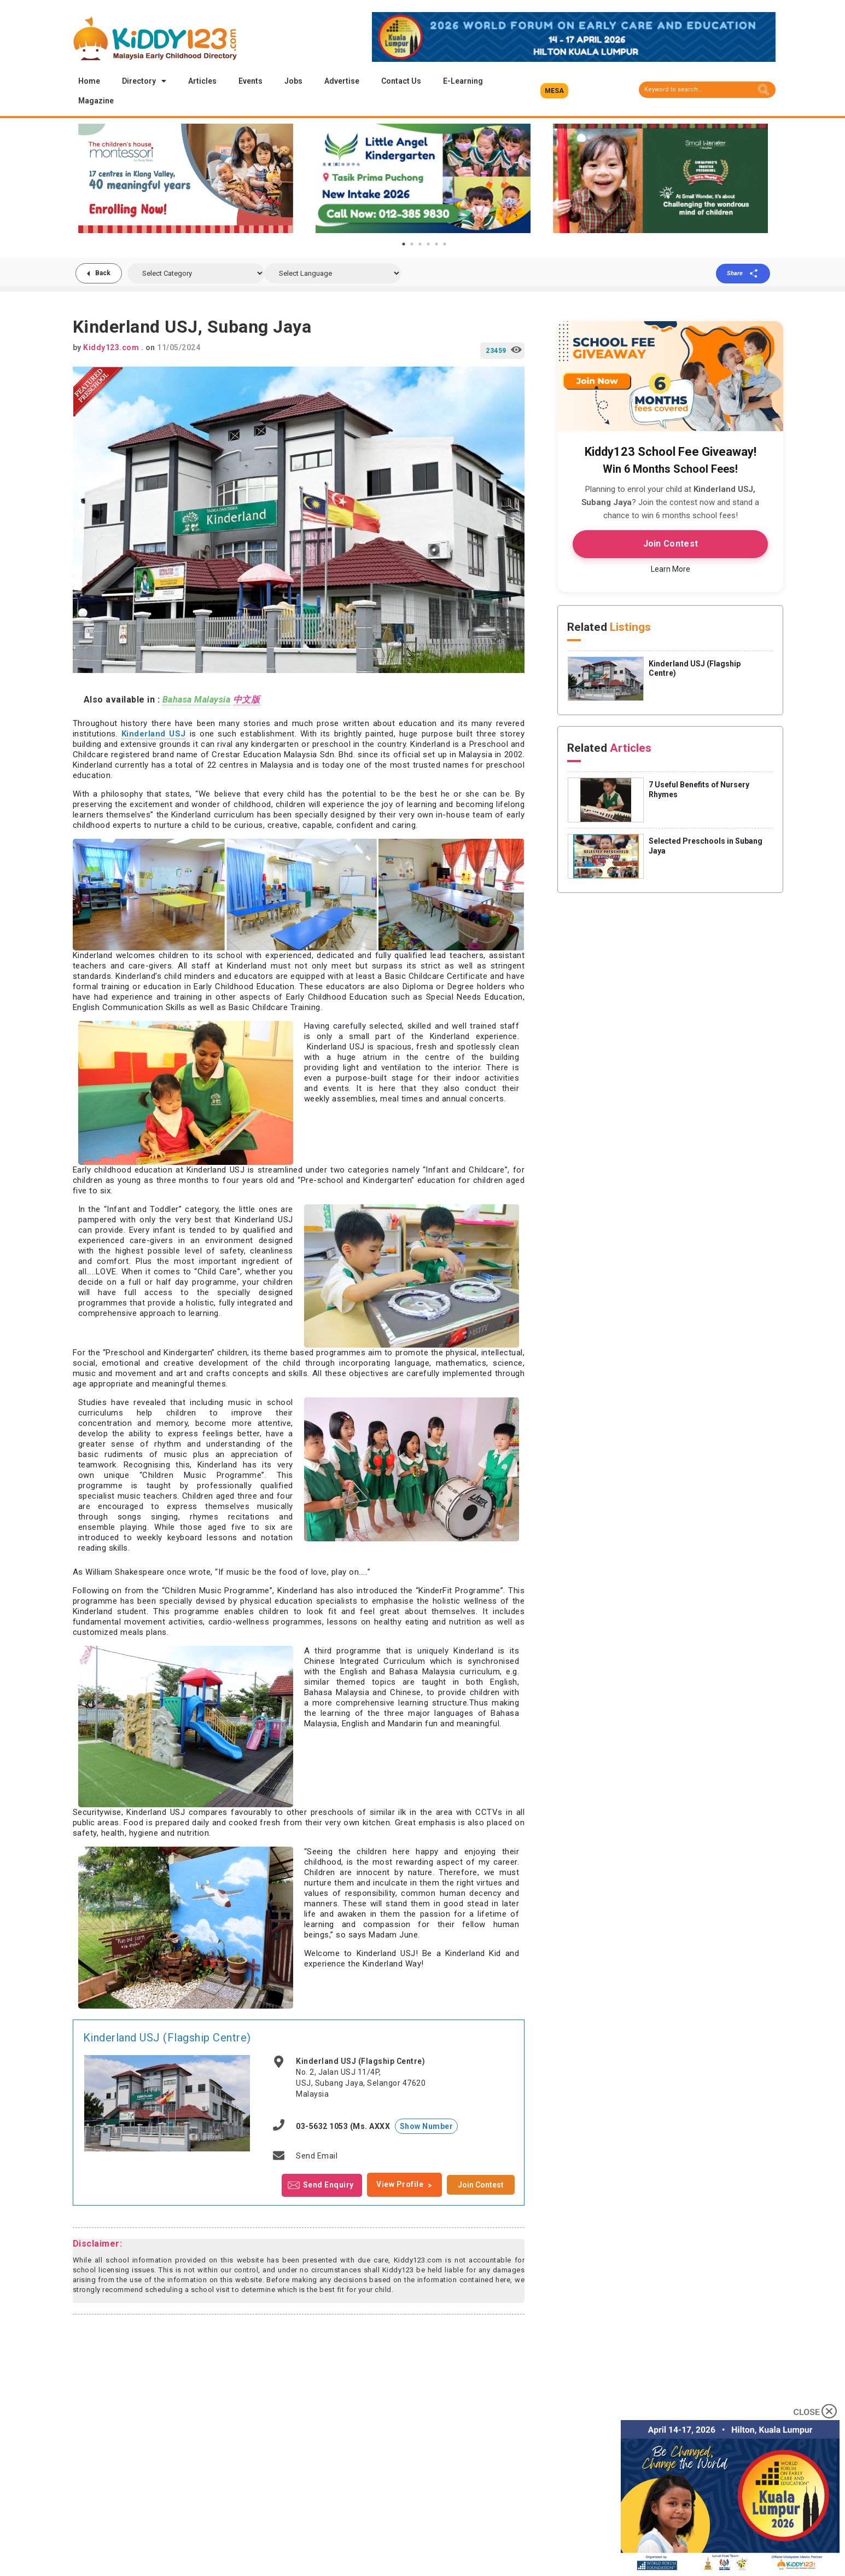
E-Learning (463, 81)
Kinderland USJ (153, 734)
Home (89, 81)
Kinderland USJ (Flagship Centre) (167, 2037)
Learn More (670, 569)
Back (102, 273)
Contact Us (401, 81)
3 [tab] (420, 244)
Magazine (96, 100)
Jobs (293, 81)
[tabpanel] (186, 178)
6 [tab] (444, 244)
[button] (554, 90)
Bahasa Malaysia (196, 699)
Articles (202, 81)
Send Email (316, 2155)
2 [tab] (411, 244)
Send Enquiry (328, 2184)
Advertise (341, 81)
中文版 (246, 699)
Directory (144, 81)
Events (250, 81)
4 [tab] (428, 244)
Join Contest (481, 2184)
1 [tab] (403, 244)
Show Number (426, 2126)
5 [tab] (436, 244)
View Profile (399, 2184)
